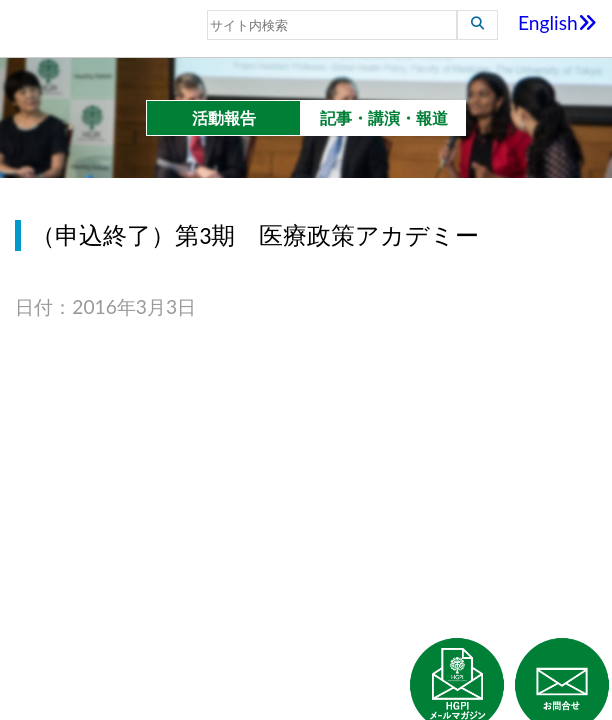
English (557, 22)
